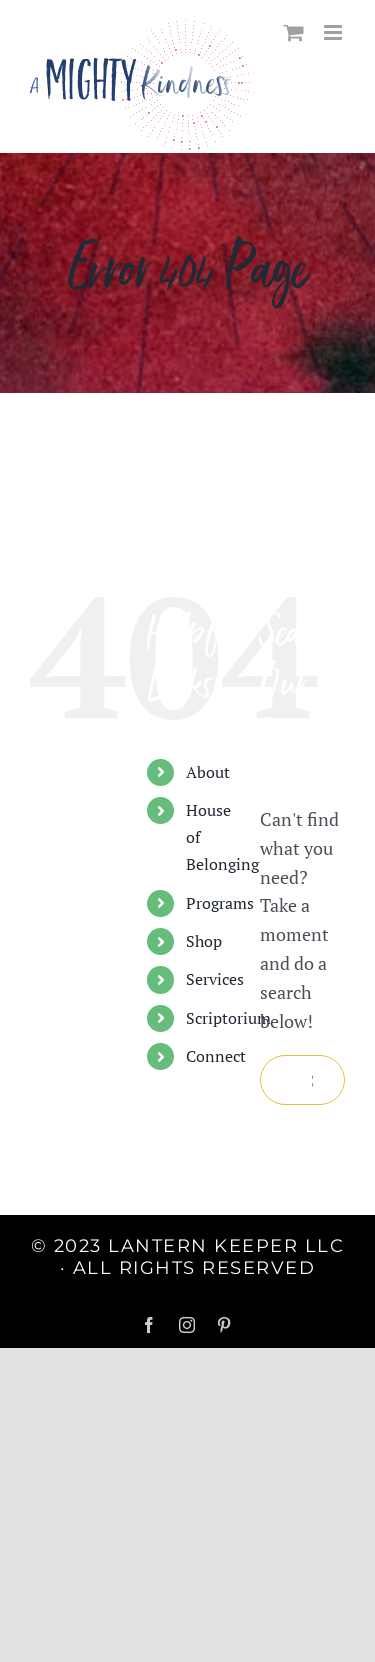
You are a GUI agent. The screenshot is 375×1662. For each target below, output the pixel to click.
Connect (216, 1056)
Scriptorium (228, 1018)
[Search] (285, 1080)
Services (215, 979)
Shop (204, 941)
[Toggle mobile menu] (334, 32)
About (208, 772)
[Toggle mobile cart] (294, 32)
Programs (220, 903)
